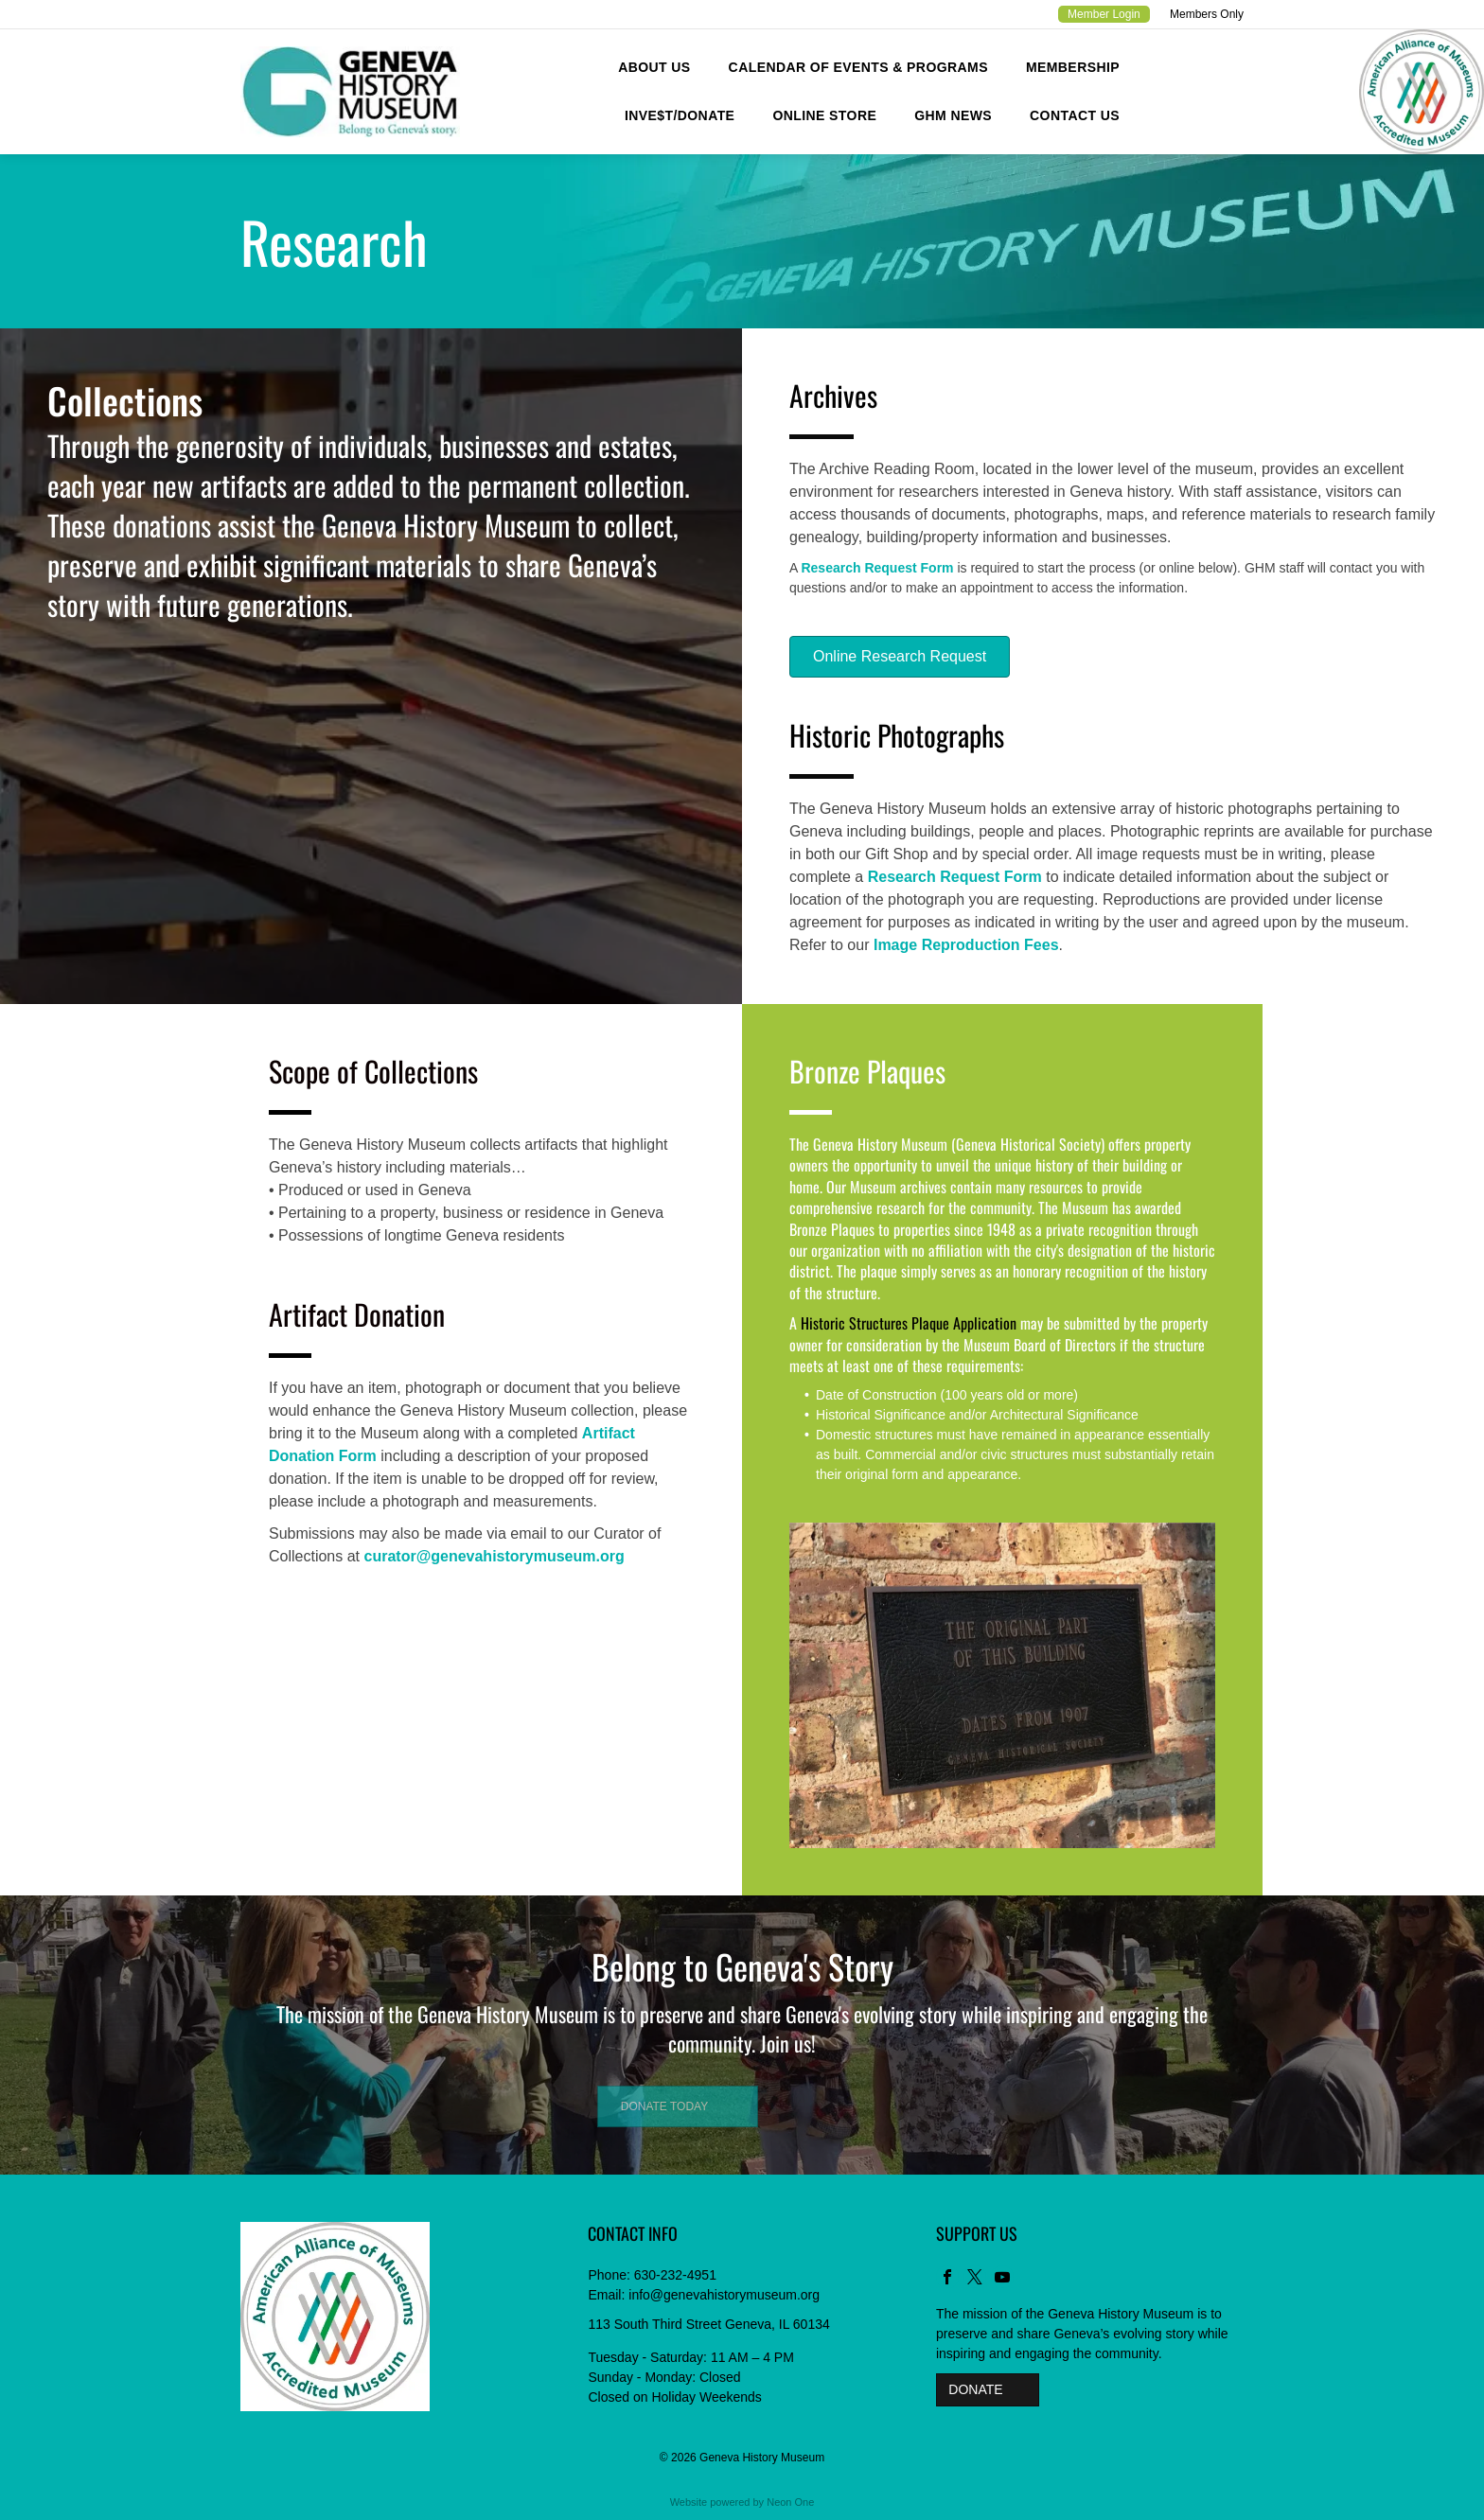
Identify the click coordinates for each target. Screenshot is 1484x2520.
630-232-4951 (675, 2274)
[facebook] (947, 2279)
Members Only (1207, 14)
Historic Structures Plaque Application (908, 1323)
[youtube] (1002, 2279)
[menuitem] (654, 68)
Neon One (790, 2502)
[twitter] (974, 2279)
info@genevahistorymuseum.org (724, 2294)
